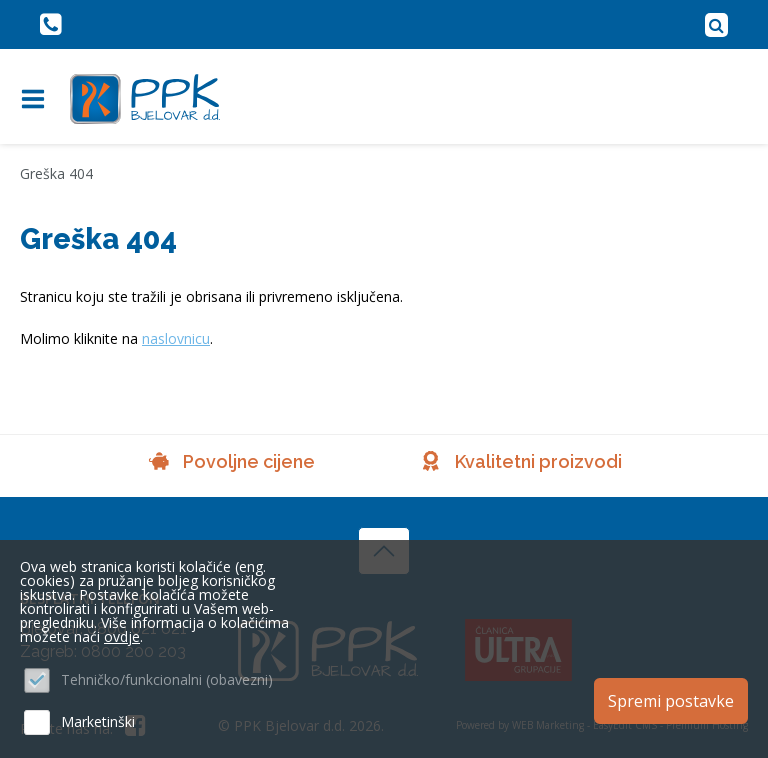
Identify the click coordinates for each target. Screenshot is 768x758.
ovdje (122, 636)
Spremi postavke (671, 701)
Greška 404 (56, 173)
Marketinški (98, 721)
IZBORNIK (37, 99)
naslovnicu (176, 338)
